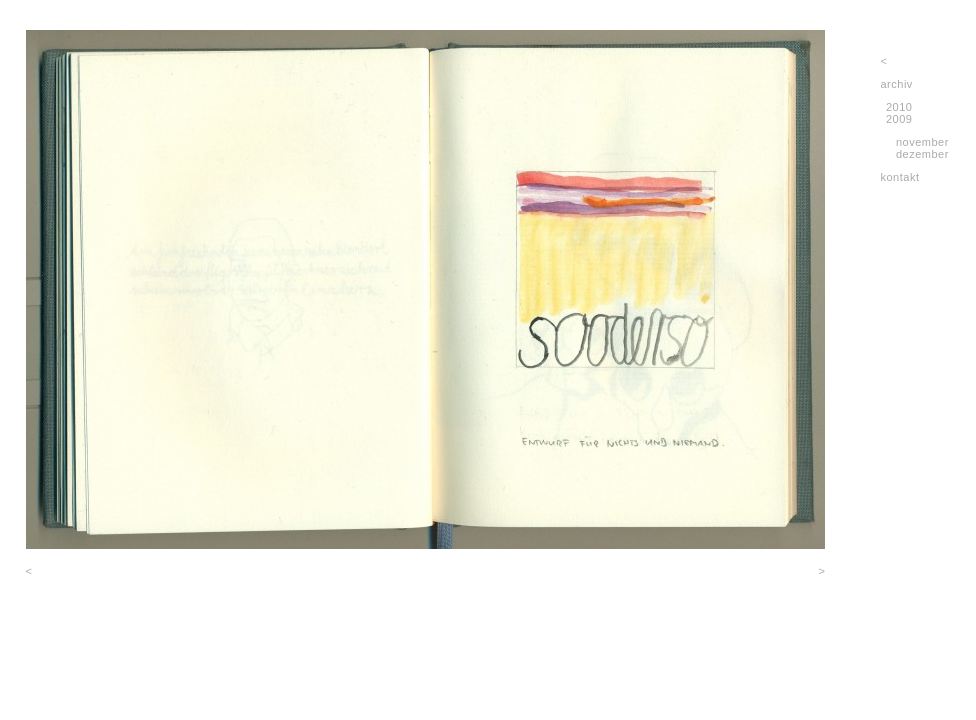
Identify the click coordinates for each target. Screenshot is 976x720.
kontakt (900, 177)
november (922, 142)
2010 (899, 107)
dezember (922, 154)
